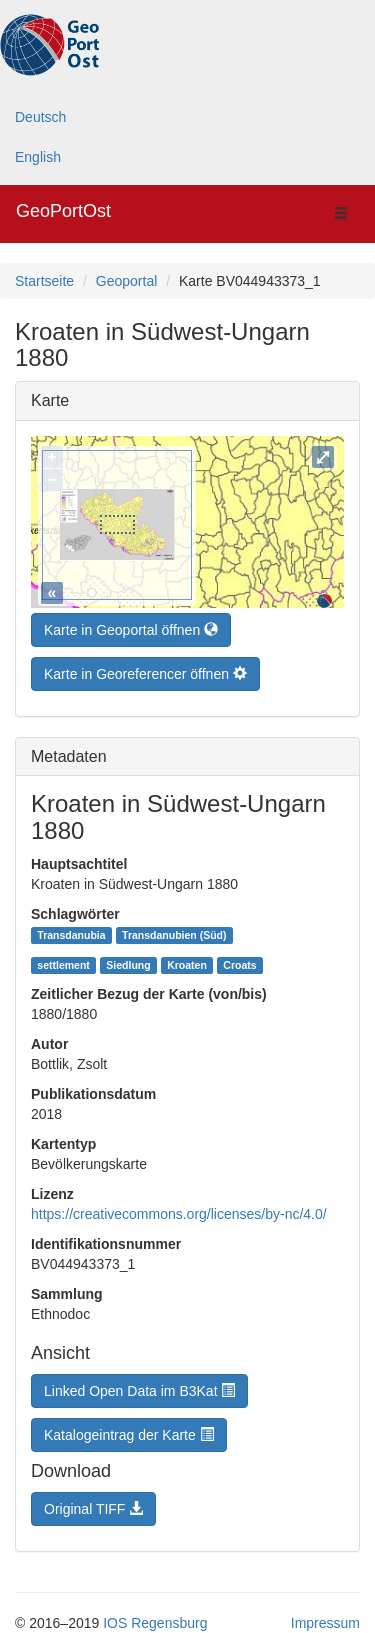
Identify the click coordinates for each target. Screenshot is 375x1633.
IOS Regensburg (155, 1618)
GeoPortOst (63, 211)
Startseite (44, 281)
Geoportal (126, 281)
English (38, 157)
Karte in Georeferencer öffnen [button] (145, 669)
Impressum (325, 1618)
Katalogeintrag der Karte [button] (129, 1430)
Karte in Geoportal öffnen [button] (131, 625)
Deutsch (40, 117)
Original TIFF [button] (93, 1504)
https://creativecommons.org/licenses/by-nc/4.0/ (179, 1209)
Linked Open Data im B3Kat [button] (139, 1386)
